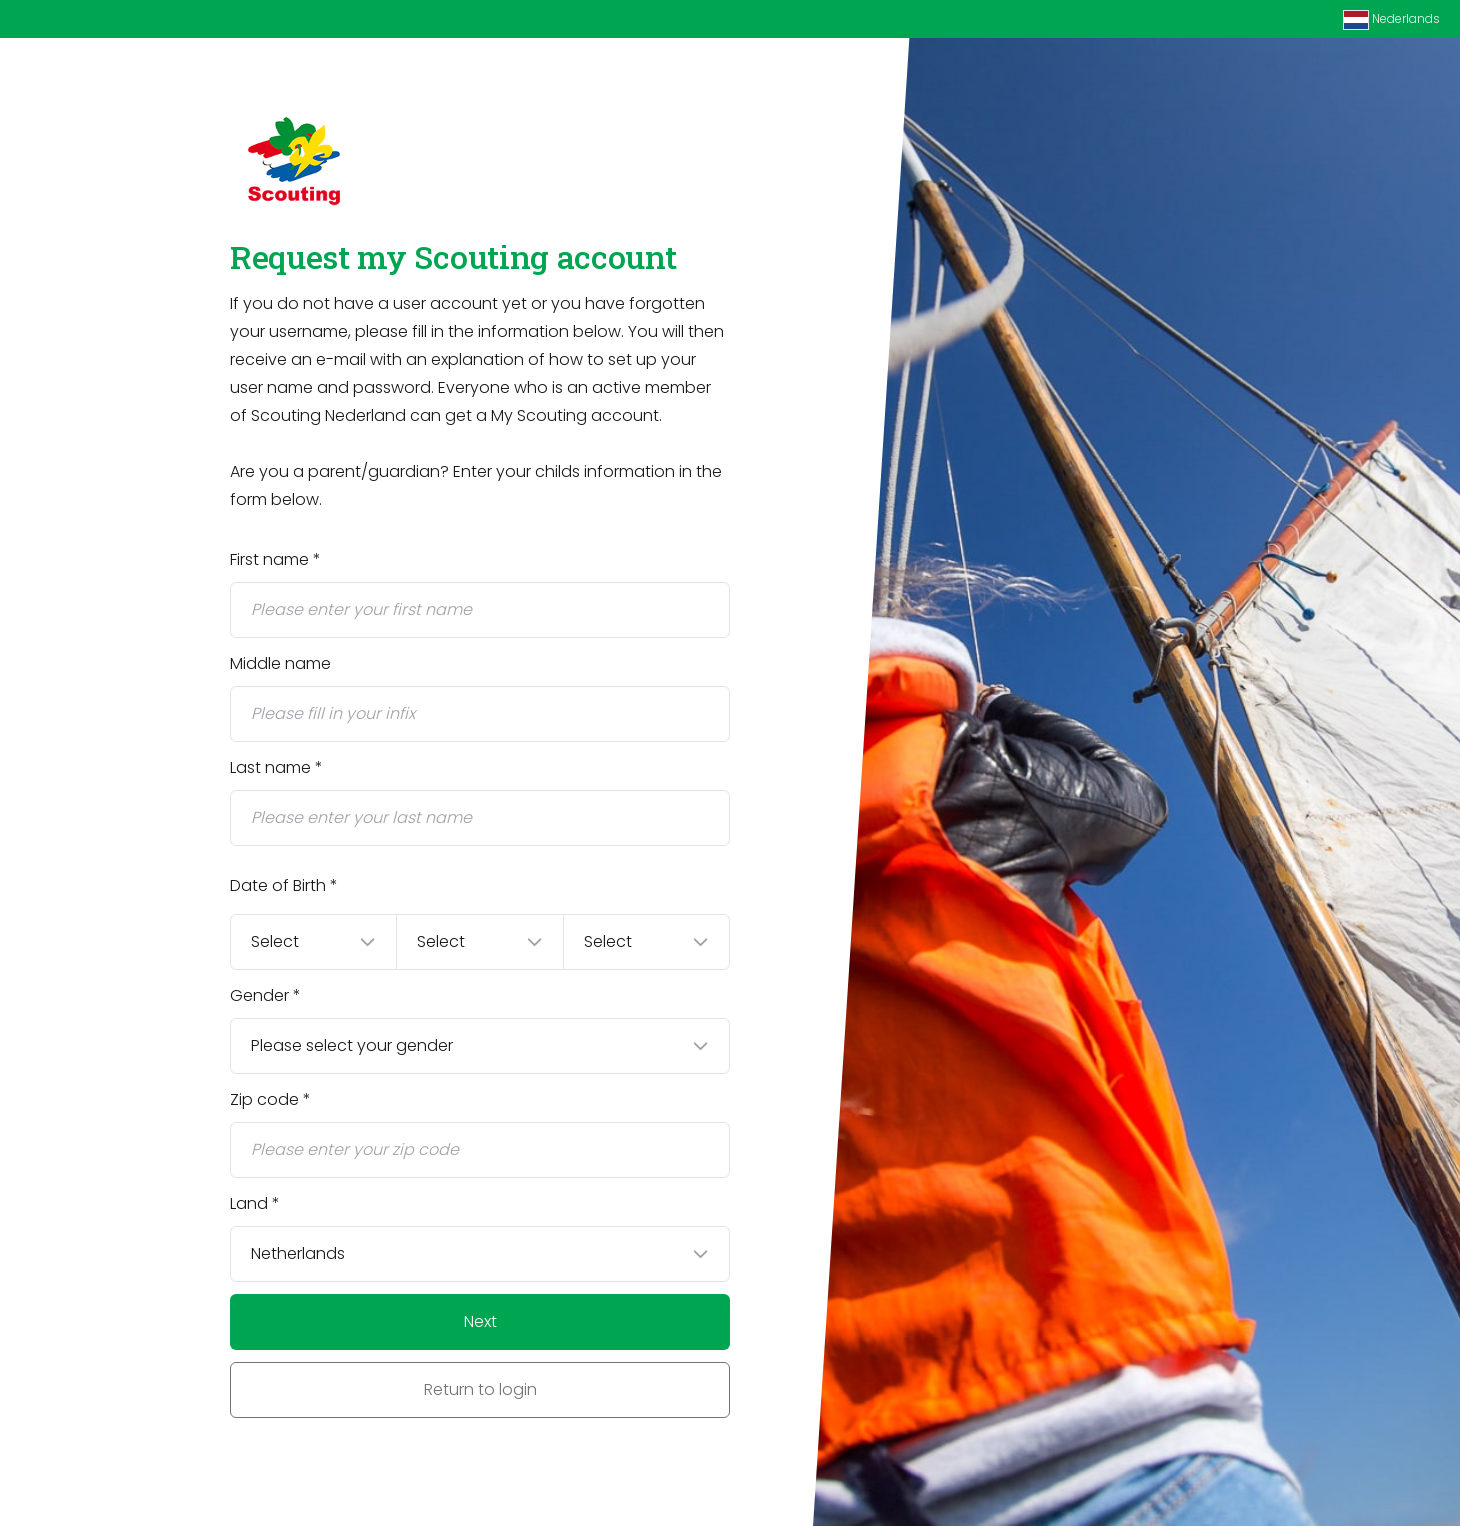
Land (249, 1203)
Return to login (480, 1389)
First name (269, 559)
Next (480, 1321)
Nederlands (1391, 20)
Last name (270, 767)
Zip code (264, 1099)
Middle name (280, 663)
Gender (259, 995)
